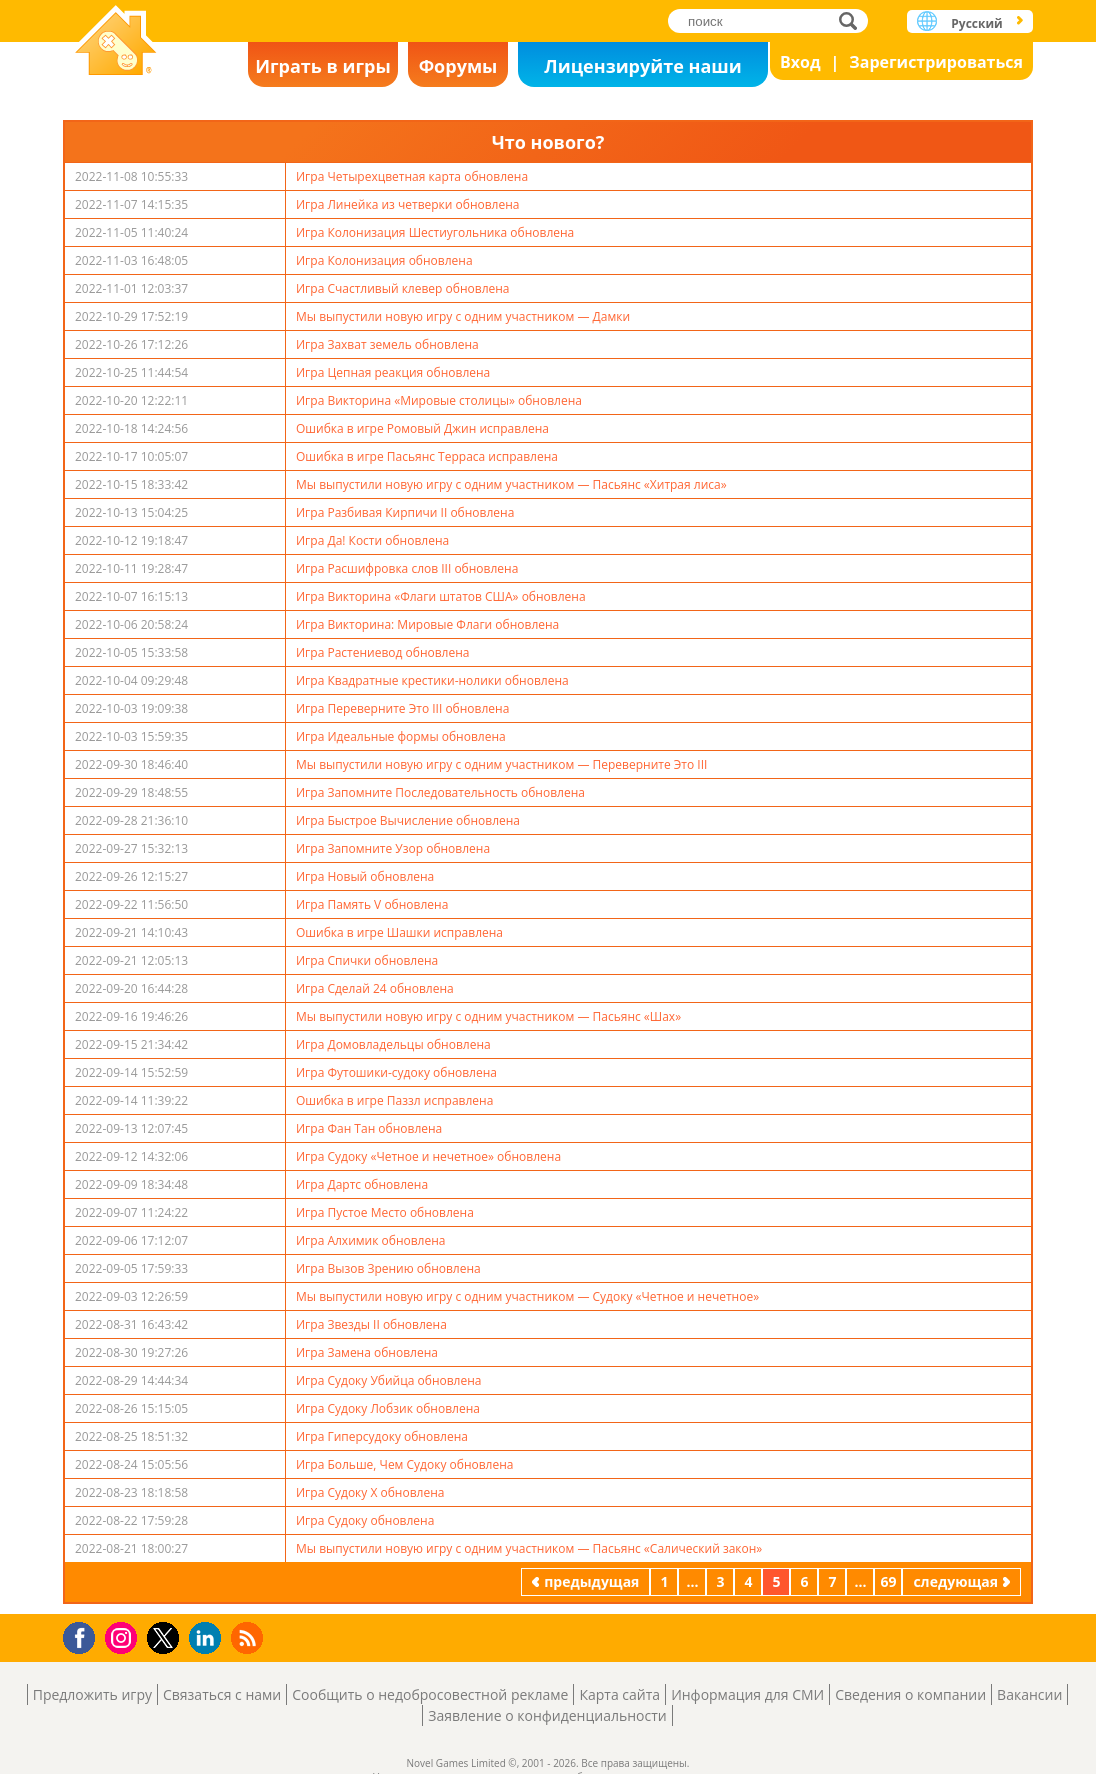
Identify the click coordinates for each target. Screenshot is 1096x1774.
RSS (249, 1637)
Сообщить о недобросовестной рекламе (430, 1694)
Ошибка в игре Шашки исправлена (399, 932)
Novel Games (116, 42)
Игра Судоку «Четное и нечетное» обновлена (428, 1156)
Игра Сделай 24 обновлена (375, 988)
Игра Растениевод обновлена (382, 652)
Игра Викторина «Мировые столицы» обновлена (439, 400)
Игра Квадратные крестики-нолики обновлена (432, 680)
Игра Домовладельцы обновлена (393, 1044)
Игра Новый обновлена (365, 876)
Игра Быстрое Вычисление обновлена (408, 820)
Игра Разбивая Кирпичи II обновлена (405, 512)
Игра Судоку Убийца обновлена (388, 1380)
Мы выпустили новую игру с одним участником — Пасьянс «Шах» (488, 1016)
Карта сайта (619, 1694)
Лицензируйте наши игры (642, 70)
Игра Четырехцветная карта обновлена (412, 176)
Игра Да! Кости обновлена (372, 540)
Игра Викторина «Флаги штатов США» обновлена (441, 596)
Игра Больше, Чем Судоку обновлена (404, 1464)
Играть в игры (323, 66)
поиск (853, 20)
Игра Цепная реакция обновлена (393, 372)
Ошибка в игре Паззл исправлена (394, 1100)
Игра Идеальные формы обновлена (401, 736)
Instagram (124, 1636)
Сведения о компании (910, 1694)
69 (888, 1581)
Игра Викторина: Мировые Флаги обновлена (427, 624)
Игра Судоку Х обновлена (370, 1492)
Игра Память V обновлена (372, 904)
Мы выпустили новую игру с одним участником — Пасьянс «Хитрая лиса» (511, 484)
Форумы (458, 66)
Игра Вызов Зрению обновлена (388, 1268)
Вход (800, 62)
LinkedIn (208, 1638)
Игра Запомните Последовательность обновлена (440, 792)
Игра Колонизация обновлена (384, 260)
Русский (976, 23)
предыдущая (591, 1581)
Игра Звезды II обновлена (371, 1324)
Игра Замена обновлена (367, 1352)
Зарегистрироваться (936, 62)
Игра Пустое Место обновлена (385, 1212)
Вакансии (1029, 1694)
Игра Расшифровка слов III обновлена (407, 568)
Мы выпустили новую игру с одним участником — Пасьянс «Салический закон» (529, 1548)
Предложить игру (92, 1694)
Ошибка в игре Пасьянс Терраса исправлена (427, 456)
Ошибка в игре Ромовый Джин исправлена (422, 428)
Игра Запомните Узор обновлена (393, 848)
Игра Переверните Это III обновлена (402, 708)
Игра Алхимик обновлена (370, 1240)
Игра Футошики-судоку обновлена (396, 1072)
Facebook (84, 1635)
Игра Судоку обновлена (365, 1520)
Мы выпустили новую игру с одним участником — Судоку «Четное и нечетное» (527, 1296)
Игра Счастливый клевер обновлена (403, 288)
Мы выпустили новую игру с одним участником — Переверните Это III (501, 764)
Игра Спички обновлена (367, 960)
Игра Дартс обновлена (362, 1184)
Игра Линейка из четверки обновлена (408, 204)
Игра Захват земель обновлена (387, 344)
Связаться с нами (222, 1694)
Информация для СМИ (747, 1694)
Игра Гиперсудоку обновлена (382, 1436)
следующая (955, 1581)
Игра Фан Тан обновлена (369, 1128)
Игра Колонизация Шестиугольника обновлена (435, 232)
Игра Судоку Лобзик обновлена (388, 1408)
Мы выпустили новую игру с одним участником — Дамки (463, 316)
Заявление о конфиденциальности (547, 1715)
